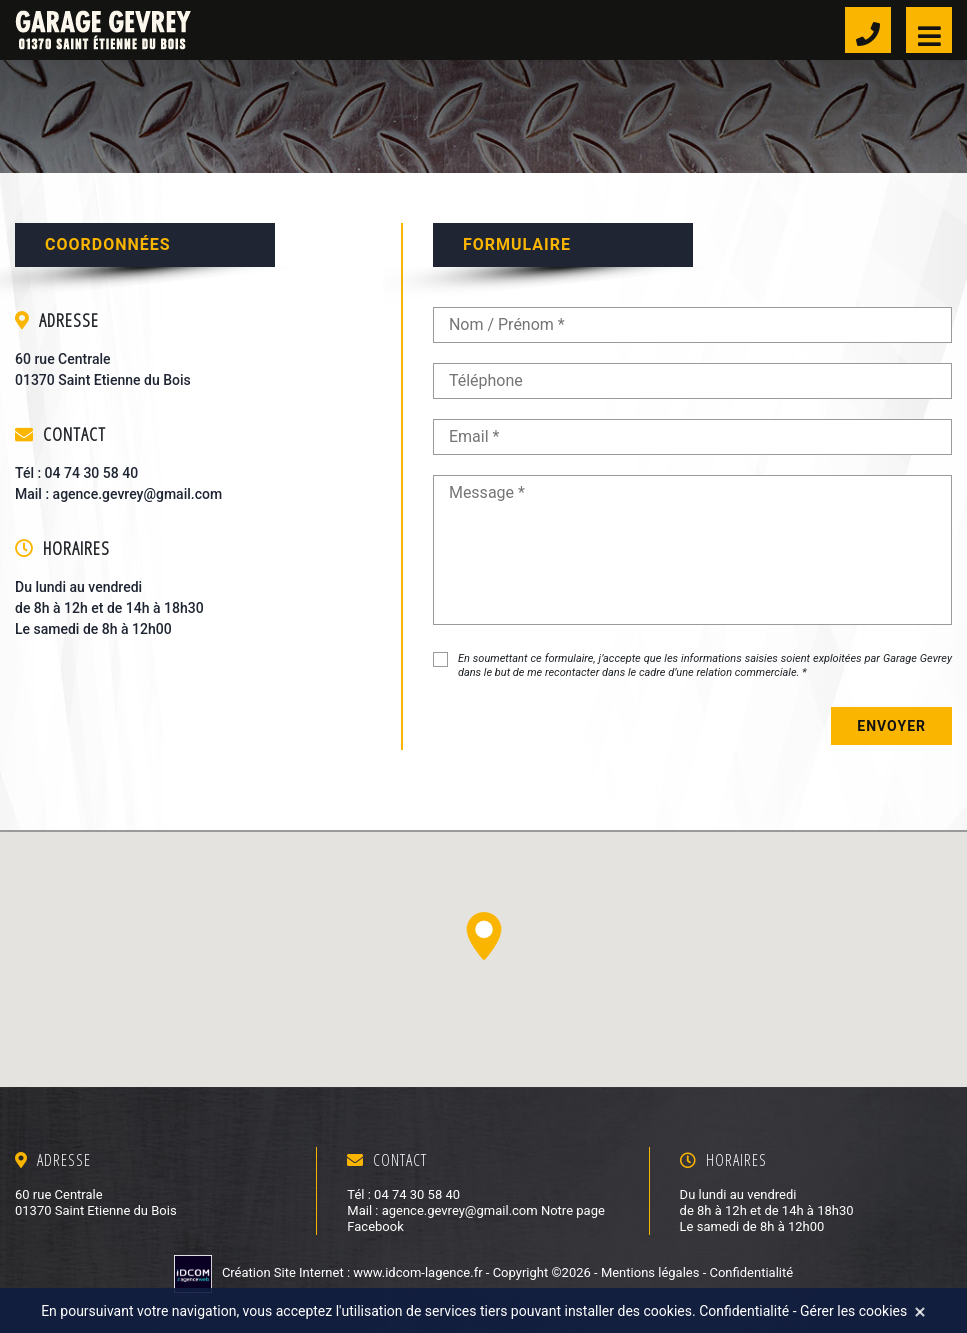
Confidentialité (751, 1272)
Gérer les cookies (853, 1311)
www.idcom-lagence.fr (419, 1272)
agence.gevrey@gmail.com (138, 494)
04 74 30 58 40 (92, 473)
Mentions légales (650, 1272)
